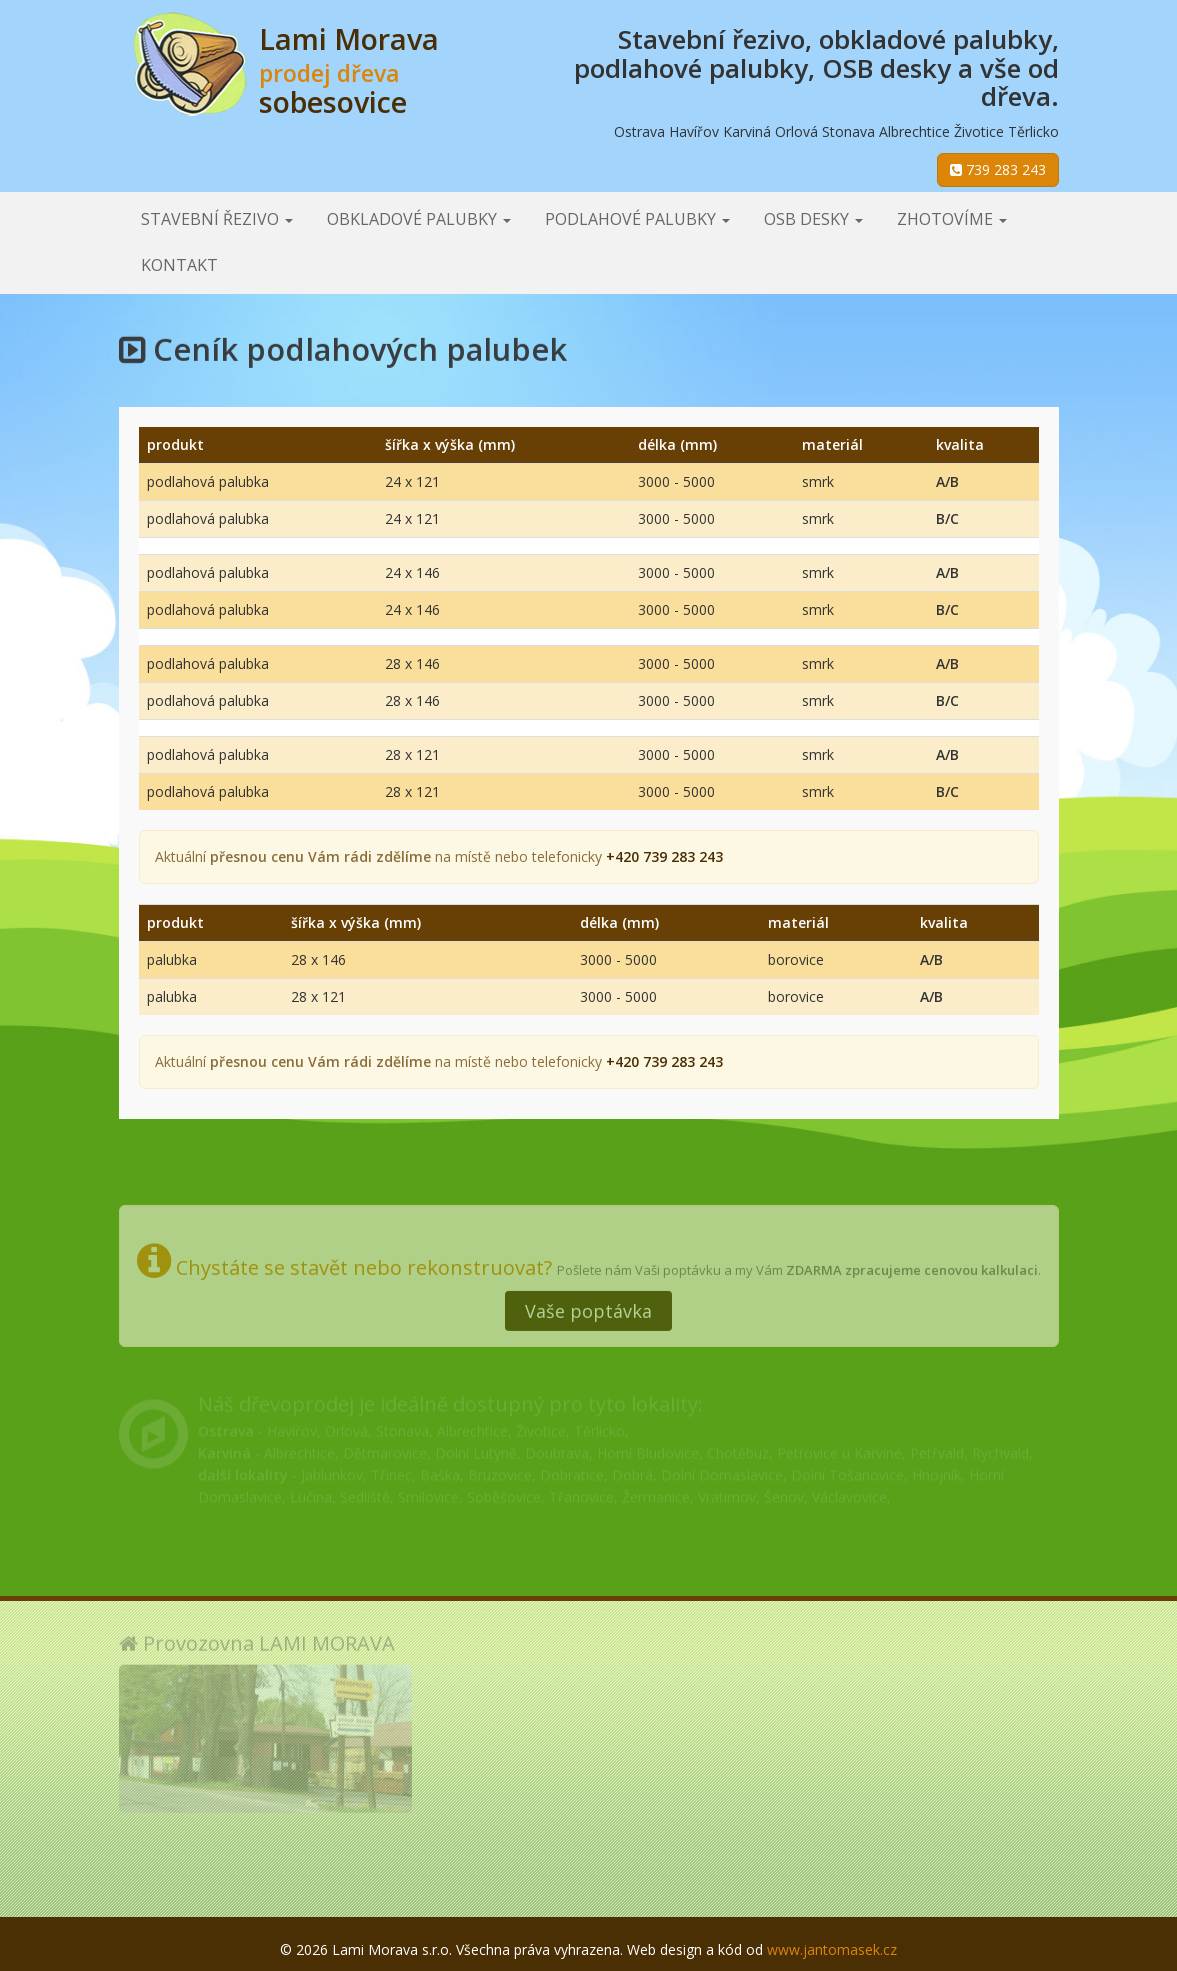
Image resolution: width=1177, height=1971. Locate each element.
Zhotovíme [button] (952, 219)
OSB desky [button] (813, 219)
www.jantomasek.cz (832, 1949)
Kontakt (179, 265)
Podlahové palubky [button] (637, 219)
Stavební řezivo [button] (217, 219)
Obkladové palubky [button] (419, 219)
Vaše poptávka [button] (588, 1300)
